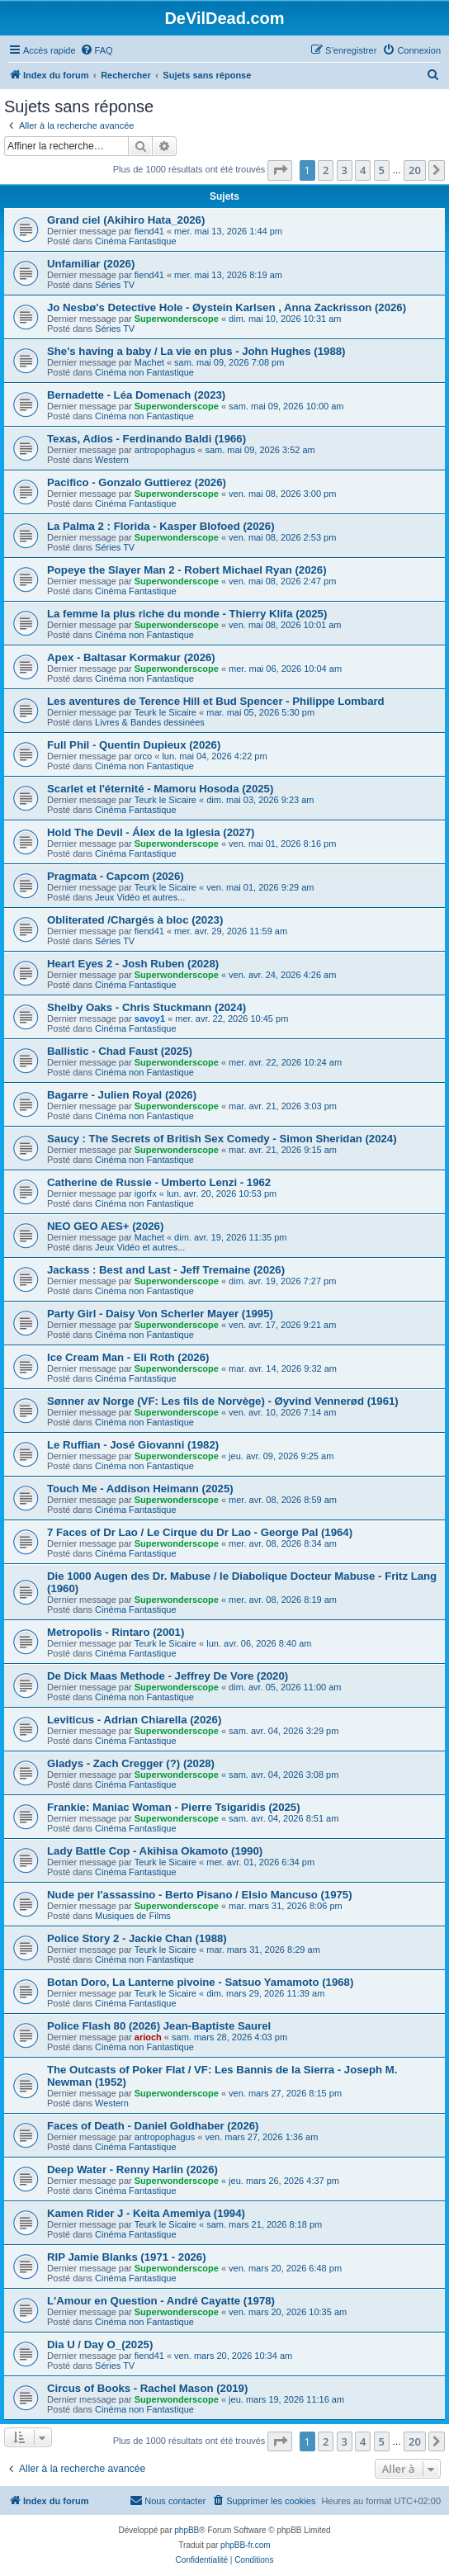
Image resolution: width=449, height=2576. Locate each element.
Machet (149, 362)
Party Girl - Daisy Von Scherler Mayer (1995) (160, 1313)
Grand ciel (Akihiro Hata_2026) (126, 220)
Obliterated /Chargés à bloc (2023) (135, 920)
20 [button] (415, 170)
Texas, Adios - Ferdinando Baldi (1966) (146, 438)
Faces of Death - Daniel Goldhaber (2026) (153, 2126)
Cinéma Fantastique (135, 241)
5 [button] (382, 170)
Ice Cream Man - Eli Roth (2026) (128, 1357)
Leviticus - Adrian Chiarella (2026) (134, 1719)
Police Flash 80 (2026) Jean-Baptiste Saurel (159, 2026)
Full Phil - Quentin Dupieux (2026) (133, 745)
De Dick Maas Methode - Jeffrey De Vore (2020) (167, 1676)
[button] (279, 170)
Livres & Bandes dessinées (150, 722)
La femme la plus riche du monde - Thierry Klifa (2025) (187, 613)
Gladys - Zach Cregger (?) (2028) (131, 1763)
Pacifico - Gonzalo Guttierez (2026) (136, 482)
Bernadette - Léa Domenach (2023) (136, 395)
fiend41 (149, 231)
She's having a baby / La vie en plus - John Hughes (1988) (196, 351)
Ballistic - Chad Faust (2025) (119, 1051)
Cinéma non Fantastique (144, 372)
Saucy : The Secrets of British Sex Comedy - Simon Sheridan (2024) (222, 1138)
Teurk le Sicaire (165, 712)
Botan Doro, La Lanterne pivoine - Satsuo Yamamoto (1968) (200, 1982)
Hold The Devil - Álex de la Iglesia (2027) (150, 832)
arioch (148, 2037)
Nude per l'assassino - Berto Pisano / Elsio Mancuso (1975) (199, 1894)
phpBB (186, 2530)
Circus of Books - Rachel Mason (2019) (147, 2388)
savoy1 (150, 1018)
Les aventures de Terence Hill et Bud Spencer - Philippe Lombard (216, 701)
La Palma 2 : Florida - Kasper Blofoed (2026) (161, 526)
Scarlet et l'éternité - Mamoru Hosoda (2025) (160, 788)
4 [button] (363, 170)
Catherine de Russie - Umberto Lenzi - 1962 (159, 1182)
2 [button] (325, 170)
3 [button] (344, 170)
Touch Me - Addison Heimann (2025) (140, 1488)
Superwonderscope (177, 319)
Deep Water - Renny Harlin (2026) (132, 2169)
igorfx (146, 1193)
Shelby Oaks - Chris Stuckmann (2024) (146, 1007)
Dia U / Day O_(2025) (100, 2344)
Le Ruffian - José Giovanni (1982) (133, 1445)
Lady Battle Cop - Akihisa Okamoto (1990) (154, 1851)
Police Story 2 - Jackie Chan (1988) (137, 1938)
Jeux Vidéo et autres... (140, 897)
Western (112, 460)
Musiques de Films (133, 1916)
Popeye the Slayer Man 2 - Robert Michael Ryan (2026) (187, 570)
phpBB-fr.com (245, 2545)
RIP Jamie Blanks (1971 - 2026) (126, 2257)
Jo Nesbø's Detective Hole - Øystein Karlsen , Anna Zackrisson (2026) (226, 307)
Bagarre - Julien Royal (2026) (121, 1095)
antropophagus (165, 450)
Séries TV (115, 285)
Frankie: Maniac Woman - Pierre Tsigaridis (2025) (173, 1807)
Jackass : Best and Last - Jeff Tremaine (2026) (166, 1270)
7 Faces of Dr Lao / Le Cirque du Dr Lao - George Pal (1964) (199, 1532)
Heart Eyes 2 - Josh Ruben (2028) (133, 963)
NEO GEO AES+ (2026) (105, 1226)
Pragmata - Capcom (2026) (115, 876)
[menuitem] (96, 50)
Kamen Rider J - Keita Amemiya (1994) (146, 2213)
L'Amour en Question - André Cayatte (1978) (161, 2301)
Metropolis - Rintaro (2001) (115, 1632)
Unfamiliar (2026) (91, 264)
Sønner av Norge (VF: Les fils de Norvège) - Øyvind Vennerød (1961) (223, 1401)
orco (143, 756)
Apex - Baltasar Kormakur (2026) (131, 657)
